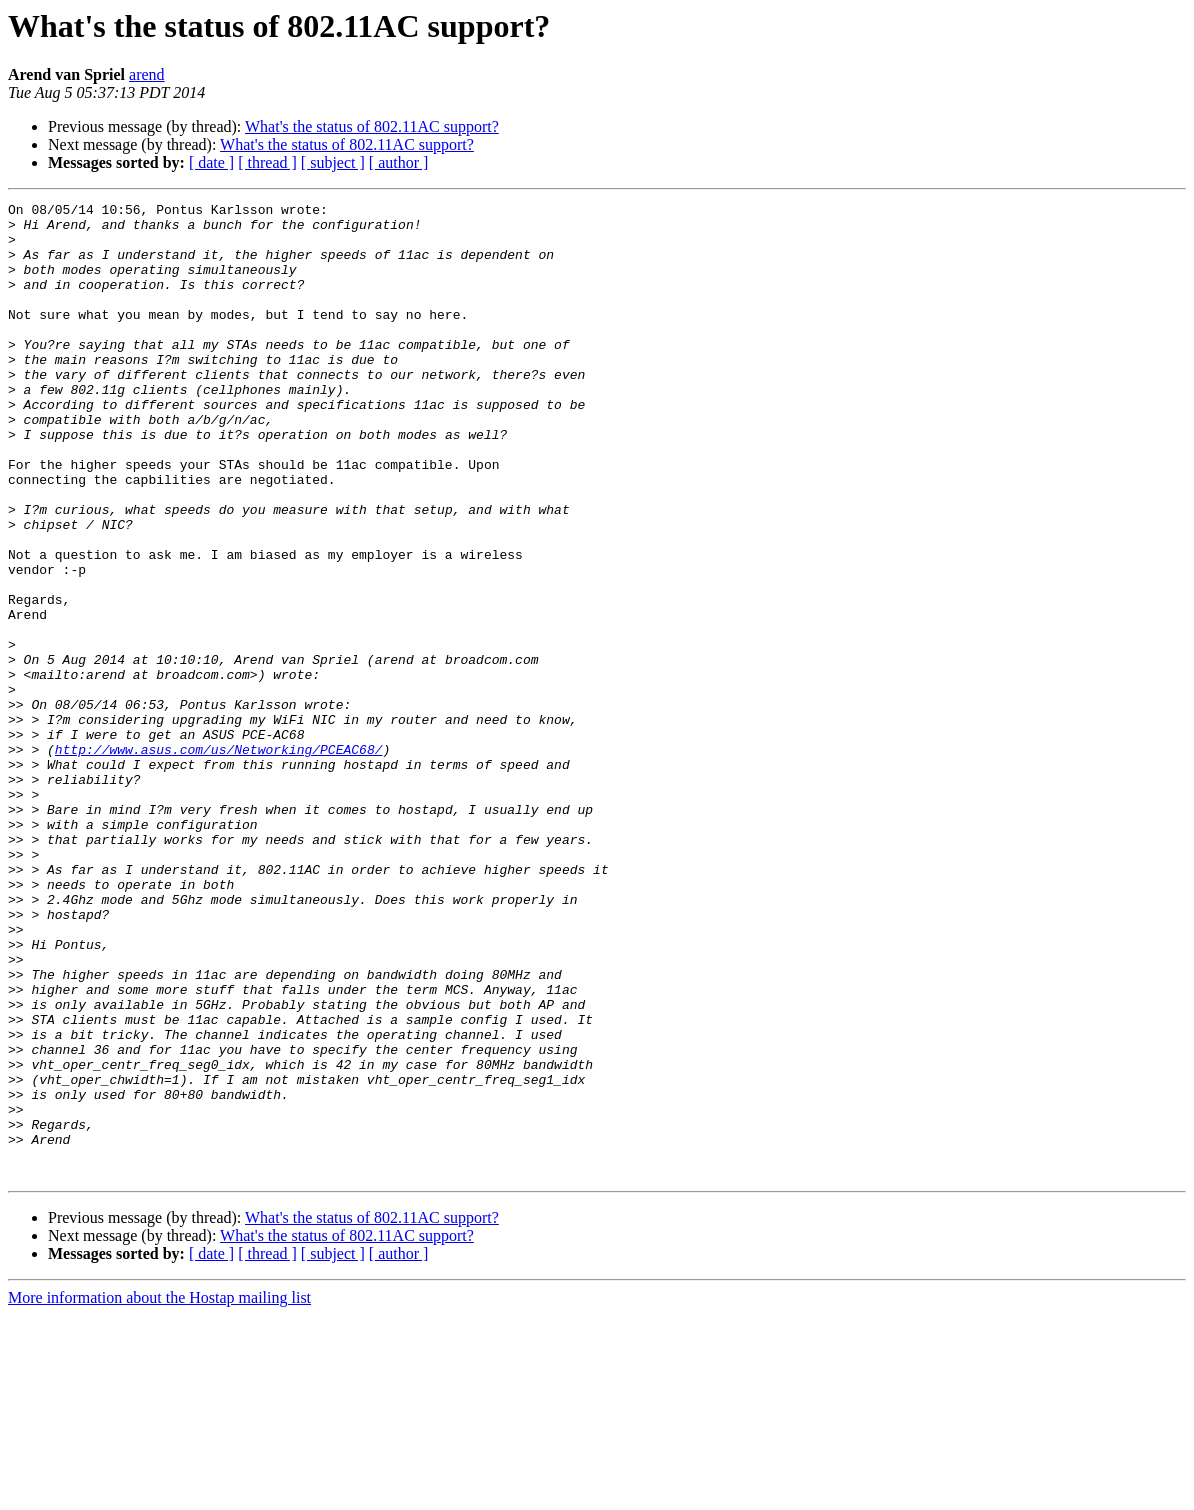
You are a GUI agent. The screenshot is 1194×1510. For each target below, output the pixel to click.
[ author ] (399, 162)
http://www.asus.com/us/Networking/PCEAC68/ (219, 860)
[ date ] (211, 162)
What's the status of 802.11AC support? (372, 126)
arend (147, 74)
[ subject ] (333, 162)
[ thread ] (267, 162)
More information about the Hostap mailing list (159, 1492)
